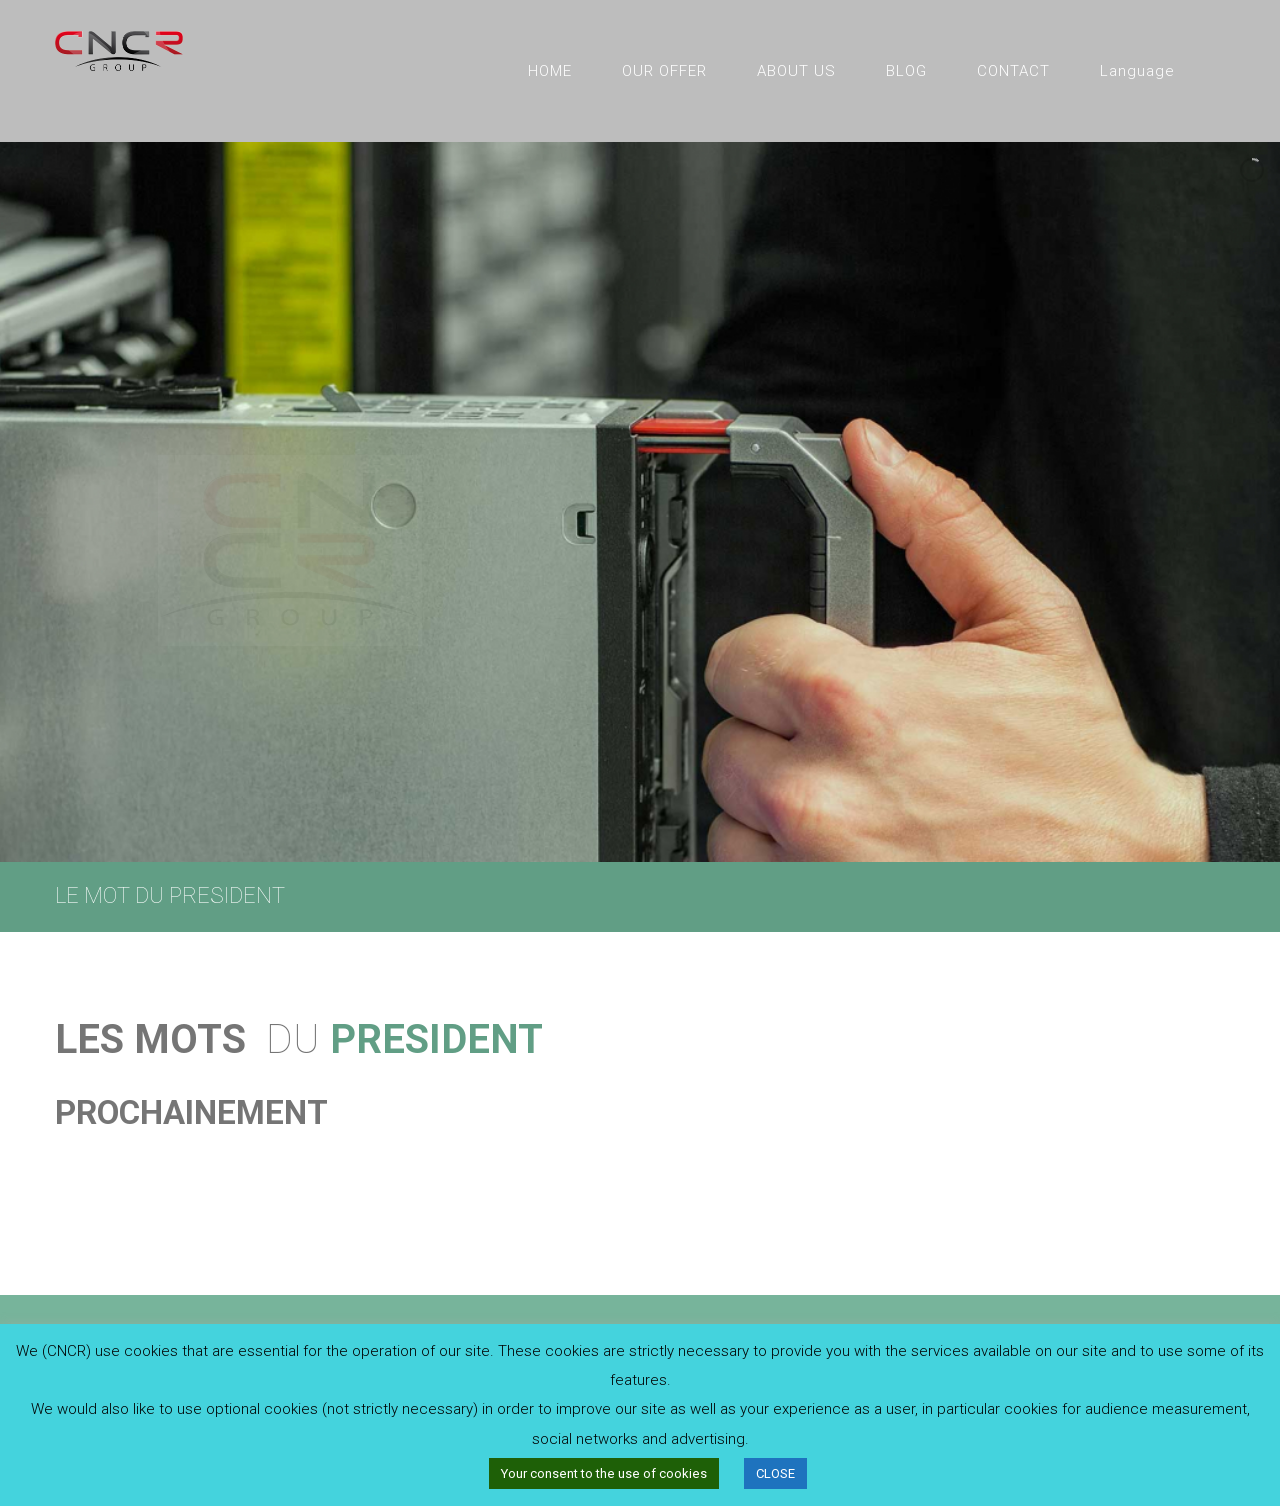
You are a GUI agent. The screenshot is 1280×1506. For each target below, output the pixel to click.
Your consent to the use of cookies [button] (604, 1473)
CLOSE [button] (775, 1473)
